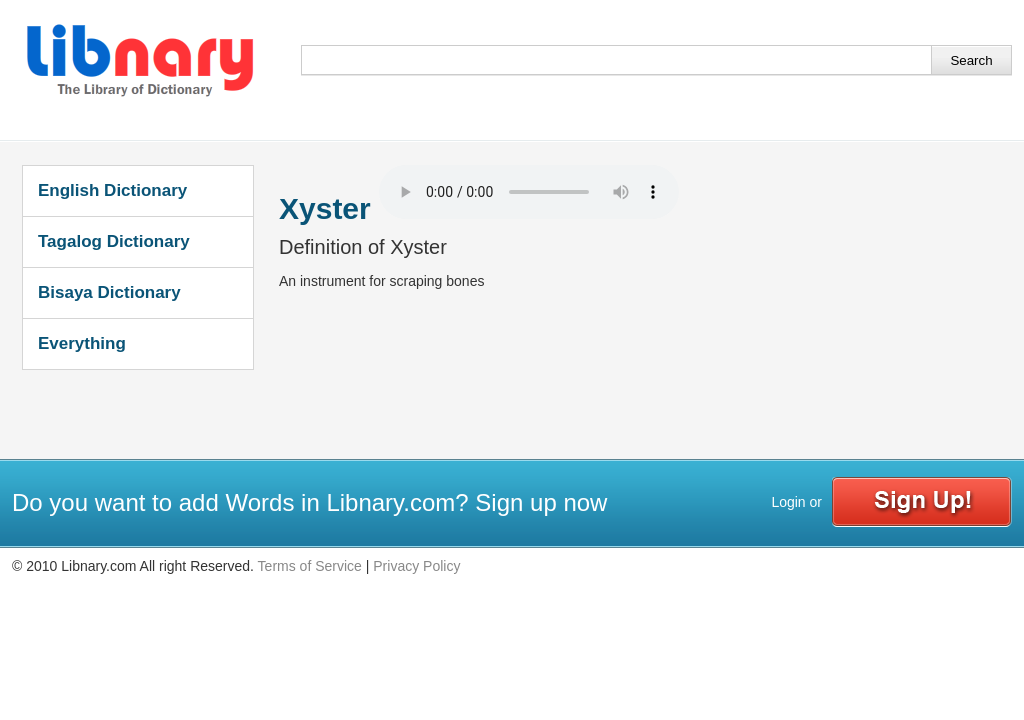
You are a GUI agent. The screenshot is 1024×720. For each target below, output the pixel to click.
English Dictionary (112, 190)
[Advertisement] (643, 404)
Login (788, 502)
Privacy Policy (416, 566)
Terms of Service (310, 566)
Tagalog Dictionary (114, 241)
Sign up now (541, 502)
